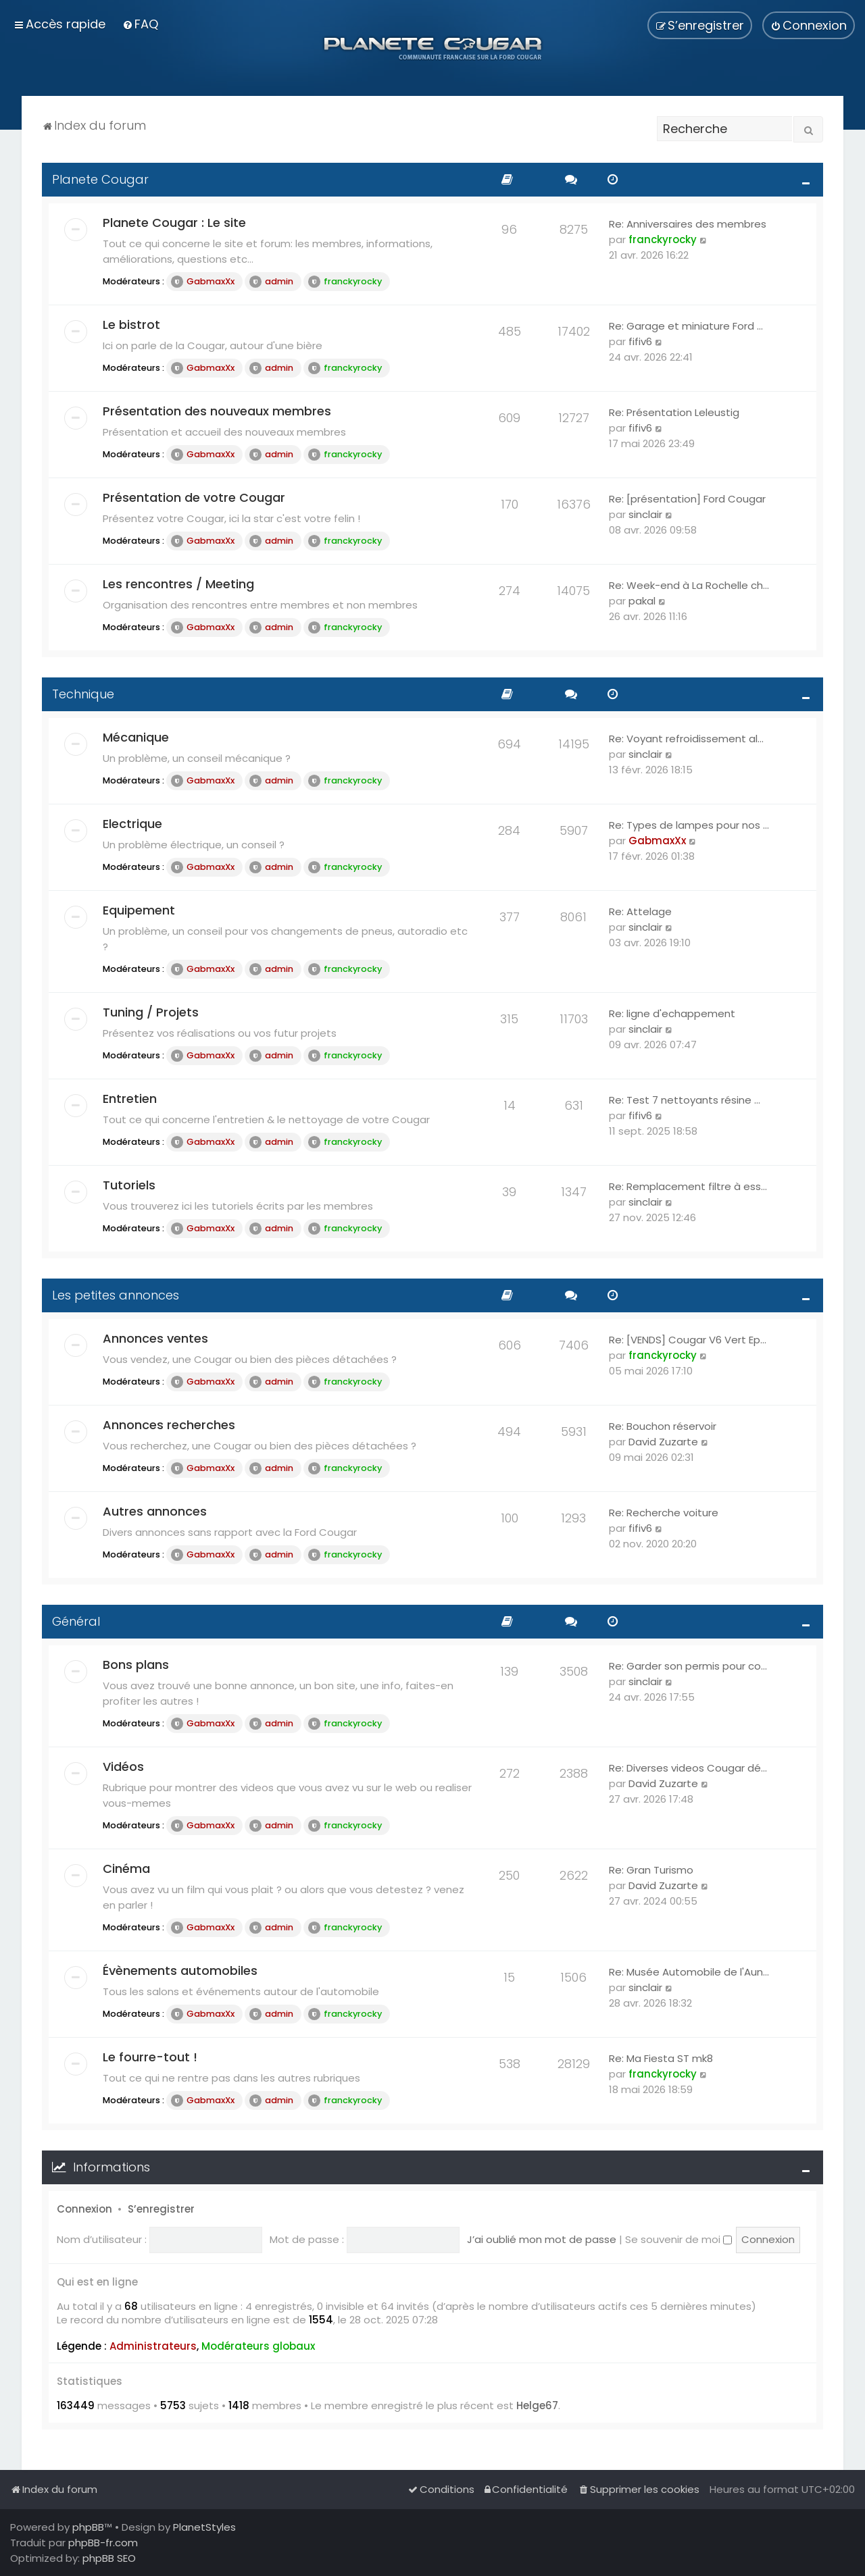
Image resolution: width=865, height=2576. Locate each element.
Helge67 (537, 2406)
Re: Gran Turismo (651, 1870)
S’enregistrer (161, 2209)
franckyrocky (345, 282)
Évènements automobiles (180, 1970)
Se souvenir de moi (678, 2239)
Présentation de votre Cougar (194, 497)
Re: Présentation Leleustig (674, 412)
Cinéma (126, 1868)
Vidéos (123, 1766)
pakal (642, 601)
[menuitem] (140, 23)
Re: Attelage (640, 911)
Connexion (84, 2209)
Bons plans (136, 1664)
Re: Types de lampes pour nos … (689, 825)
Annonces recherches (169, 1424)
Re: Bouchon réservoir (662, 1426)
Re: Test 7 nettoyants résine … (684, 1100)
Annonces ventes (155, 1338)
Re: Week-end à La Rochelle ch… (689, 585)
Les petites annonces (115, 1295)
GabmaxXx (202, 282)
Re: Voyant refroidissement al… (686, 738)
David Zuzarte (663, 1442)
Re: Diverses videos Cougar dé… (688, 1768)
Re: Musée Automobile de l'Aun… (689, 1972)
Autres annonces (155, 1511)
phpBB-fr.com (103, 2542)
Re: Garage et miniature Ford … (686, 326)
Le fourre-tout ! (150, 2057)
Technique (83, 694)
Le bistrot (131, 324)
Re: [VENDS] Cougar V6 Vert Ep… (687, 1340)
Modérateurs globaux (258, 2346)
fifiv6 (640, 341)
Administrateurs (153, 2346)
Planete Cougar (100, 179)
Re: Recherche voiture (663, 1512)
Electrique (132, 823)
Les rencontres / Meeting (178, 583)
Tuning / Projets (151, 1012)
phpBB (88, 2527)
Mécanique (136, 737)
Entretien (130, 1098)
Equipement (139, 910)
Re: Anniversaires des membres (687, 224)
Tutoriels (129, 1185)
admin (271, 282)
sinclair (645, 514)
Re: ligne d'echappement (672, 1013)
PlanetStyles (204, 2527)
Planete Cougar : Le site (174, 222)
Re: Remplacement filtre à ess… (688, 1186)
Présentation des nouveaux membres (217, 411)
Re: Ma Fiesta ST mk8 (661, 2058)
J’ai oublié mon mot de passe (541, 2239)
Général (76, 1621)
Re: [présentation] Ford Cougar (687, 499)
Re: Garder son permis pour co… (688, 1666)
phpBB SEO (109, 2558)
